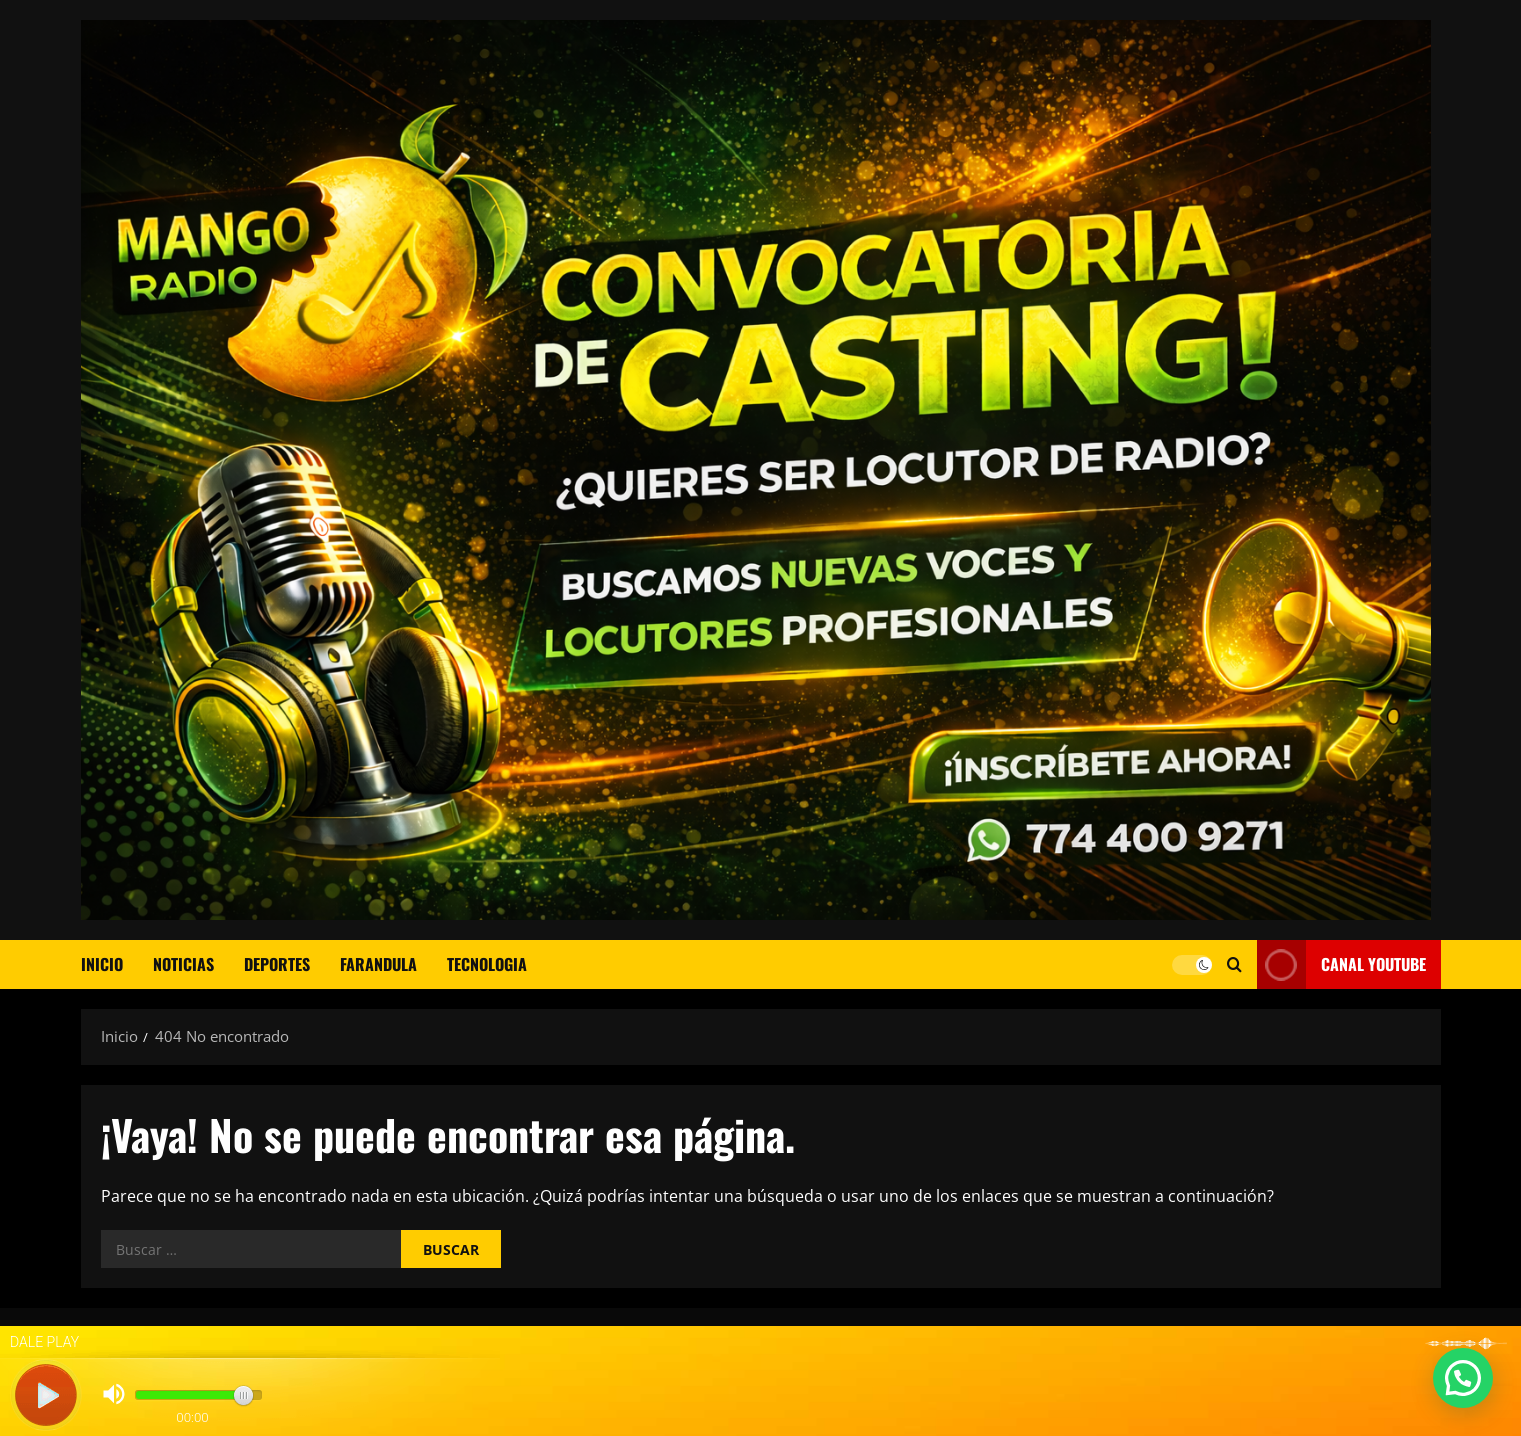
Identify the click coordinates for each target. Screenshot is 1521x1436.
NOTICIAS (183, 964)
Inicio (102, 964)
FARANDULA (378, 964)
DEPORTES (277, 964)
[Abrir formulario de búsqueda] (1234, 964)
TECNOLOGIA (487, 964)
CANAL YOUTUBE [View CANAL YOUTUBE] (1341, 964)
